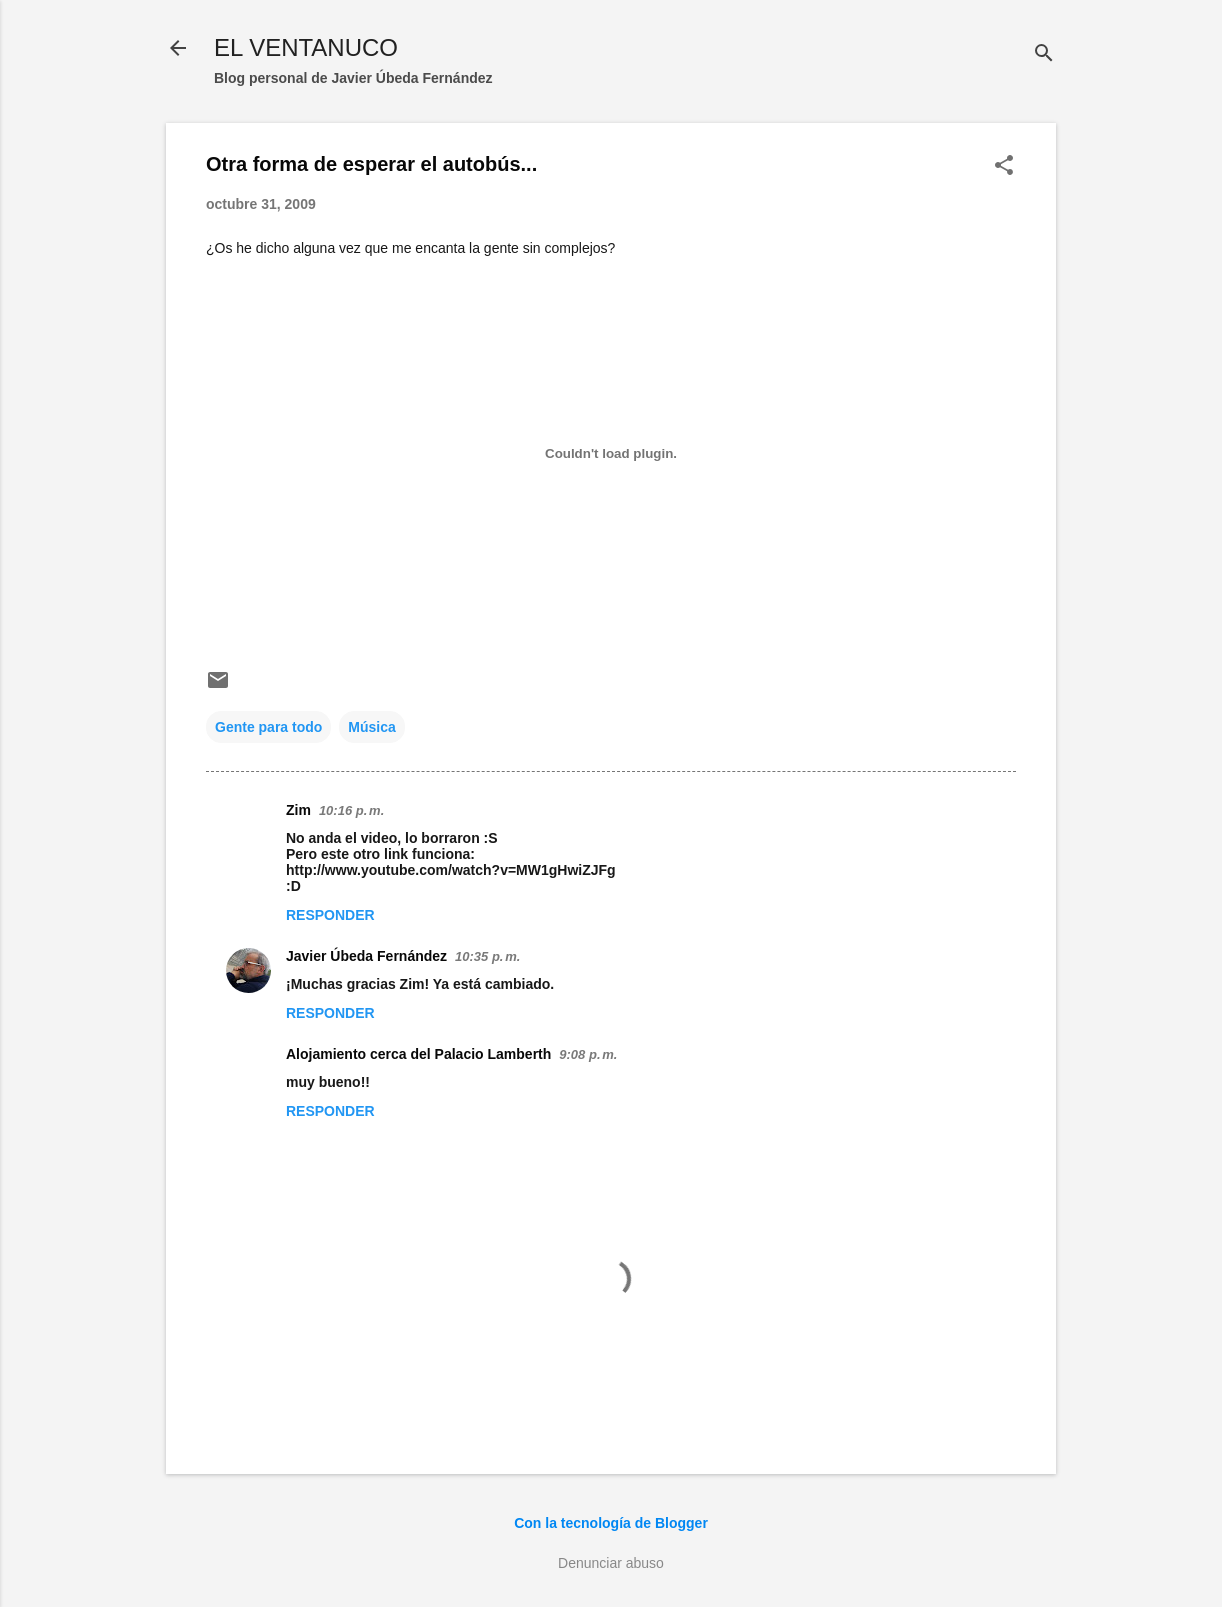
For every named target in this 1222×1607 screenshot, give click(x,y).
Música (371, 727)
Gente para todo (268, 727)
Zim (298, 810)
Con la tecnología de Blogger (611, 1523)
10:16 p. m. (351, 810)
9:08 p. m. (588, 1054)
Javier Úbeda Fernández (366, 956)
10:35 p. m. (487, 956)
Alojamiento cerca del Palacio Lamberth (418, 1054)
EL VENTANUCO (306, 47)
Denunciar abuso (611, 1563)
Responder (330, 915)
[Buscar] (1044, 54)
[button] (1004, 166)
